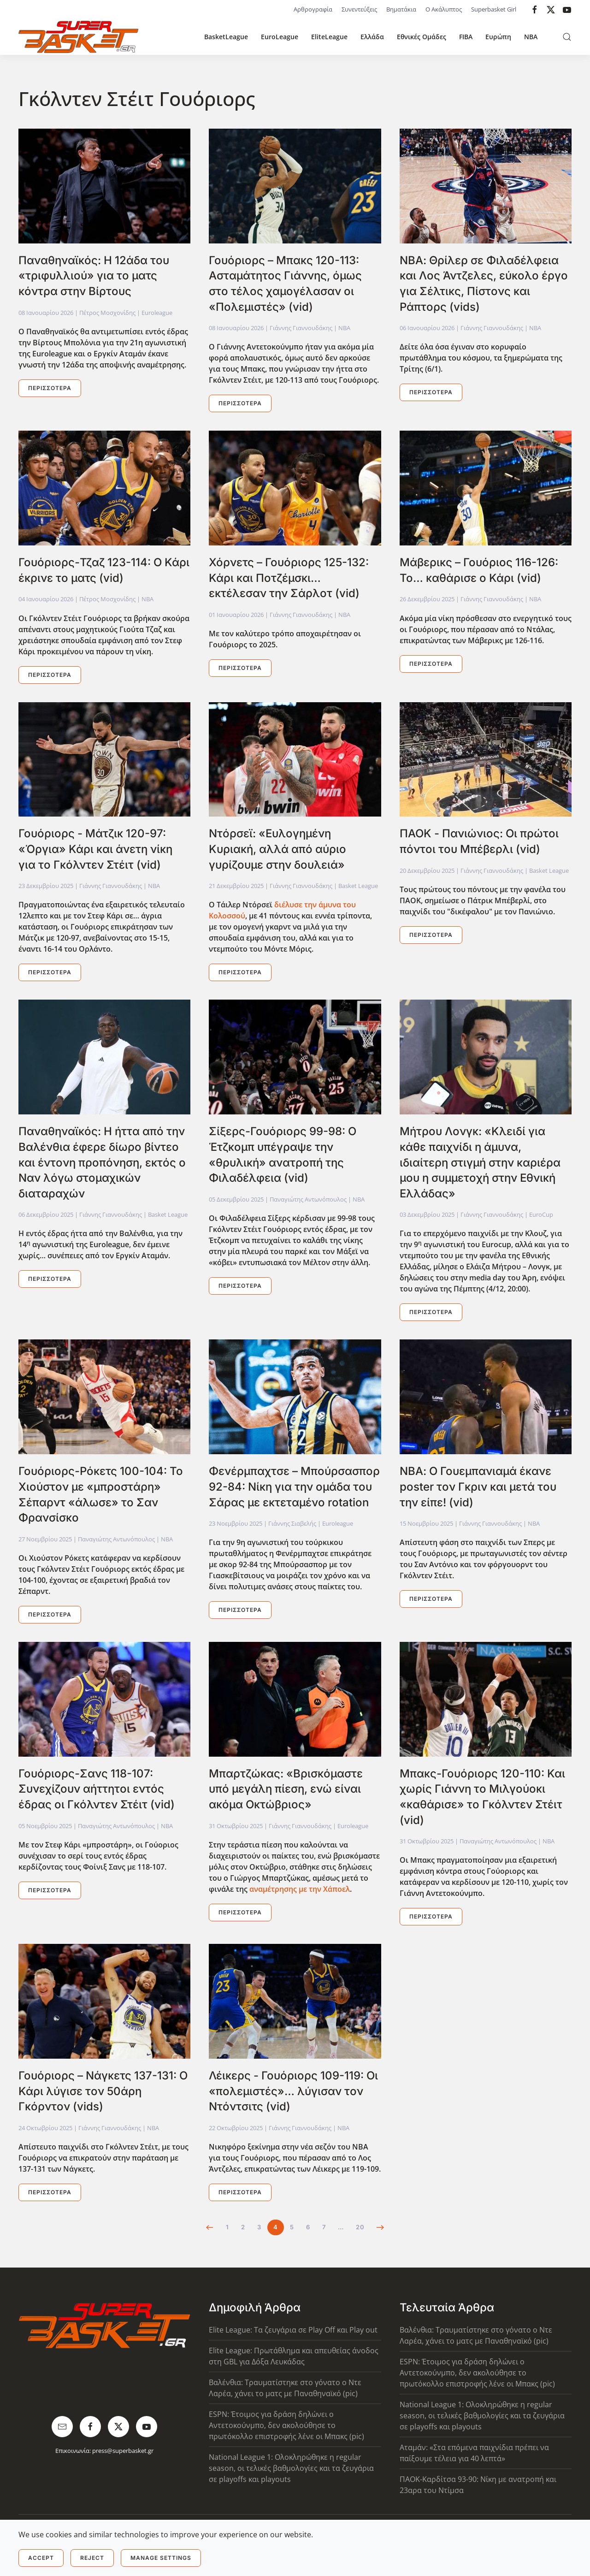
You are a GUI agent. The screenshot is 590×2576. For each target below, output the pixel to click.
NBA (530, 36)
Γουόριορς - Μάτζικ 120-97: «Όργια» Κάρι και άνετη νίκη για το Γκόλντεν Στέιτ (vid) (95, 849)
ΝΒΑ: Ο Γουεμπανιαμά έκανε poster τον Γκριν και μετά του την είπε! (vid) (478, 1486)
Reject (92, 2557)
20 (360, 2227)
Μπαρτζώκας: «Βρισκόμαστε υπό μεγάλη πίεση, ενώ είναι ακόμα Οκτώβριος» (286, 1789)
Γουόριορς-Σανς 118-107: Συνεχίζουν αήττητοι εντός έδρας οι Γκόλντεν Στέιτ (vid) (96, 1789)
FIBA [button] (465, 36)
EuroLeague (279, 36)
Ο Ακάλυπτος (443, 9)
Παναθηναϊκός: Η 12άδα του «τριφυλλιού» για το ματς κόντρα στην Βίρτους (93, 276)
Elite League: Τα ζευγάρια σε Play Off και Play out (293, 2330)
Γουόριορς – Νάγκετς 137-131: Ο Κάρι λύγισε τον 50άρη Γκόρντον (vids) (103, 2091)
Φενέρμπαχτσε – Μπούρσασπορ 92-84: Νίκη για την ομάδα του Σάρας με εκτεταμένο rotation (294, 1486)
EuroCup (541, 1214)
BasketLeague (226, 36)
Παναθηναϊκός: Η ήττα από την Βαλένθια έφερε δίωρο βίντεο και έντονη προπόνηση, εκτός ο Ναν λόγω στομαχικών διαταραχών (102, 1162)
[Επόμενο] (380, 2227)
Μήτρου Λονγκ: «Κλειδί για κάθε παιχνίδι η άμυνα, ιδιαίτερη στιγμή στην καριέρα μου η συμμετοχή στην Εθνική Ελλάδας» (480, 1162)
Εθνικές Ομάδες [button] (421, 36)
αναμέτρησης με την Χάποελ (299, 1889)
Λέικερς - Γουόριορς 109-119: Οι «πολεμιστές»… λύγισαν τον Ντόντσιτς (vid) (293, 2091)
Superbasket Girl (493, 9)
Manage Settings (160, 2557)
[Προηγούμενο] (210, 2227)
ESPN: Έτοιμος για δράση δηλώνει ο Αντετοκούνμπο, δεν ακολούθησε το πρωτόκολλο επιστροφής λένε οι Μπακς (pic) (286, 2425)
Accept (41, 2557)
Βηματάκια (401, 9)
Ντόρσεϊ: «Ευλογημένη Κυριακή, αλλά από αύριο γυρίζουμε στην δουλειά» (277, 849)
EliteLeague (329, 36)
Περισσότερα (49, 388)
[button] (567, 37)
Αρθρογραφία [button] (313, 9)
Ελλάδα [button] (372, 36)
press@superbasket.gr (122, 2450)
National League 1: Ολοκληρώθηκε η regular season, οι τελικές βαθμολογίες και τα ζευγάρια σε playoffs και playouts (291, 2468)
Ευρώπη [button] (498, 36)
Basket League (358, 886)
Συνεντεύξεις (359, 9)
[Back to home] (78, 37)
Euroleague (157, 312)
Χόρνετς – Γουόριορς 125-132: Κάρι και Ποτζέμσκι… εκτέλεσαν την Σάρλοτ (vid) (289, 578)
